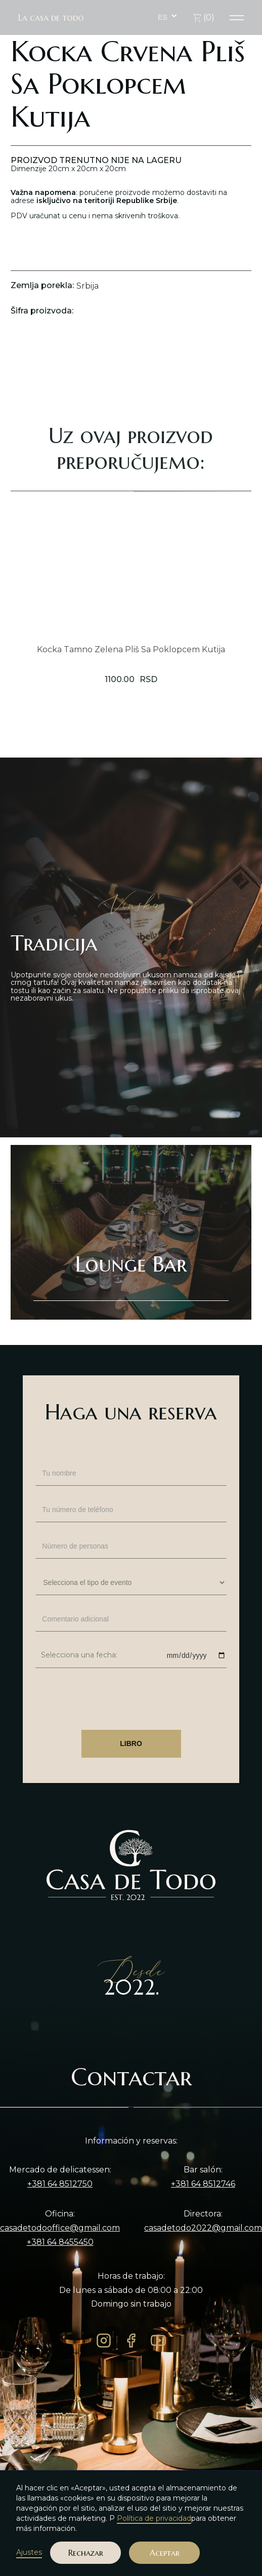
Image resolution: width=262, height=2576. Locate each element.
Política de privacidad (154, 2518)
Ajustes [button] (29, 2552)
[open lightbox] (130, 351)
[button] (168, 17)
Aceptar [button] (165, 2553)
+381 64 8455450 (60, 2242)
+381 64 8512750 (60, 2184)
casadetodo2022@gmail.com (203, 2228)
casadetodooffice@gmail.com (60, 2228)
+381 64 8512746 (203, 2184)
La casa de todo (51, 18)
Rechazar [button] (85, 2553)
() (203, 17)
